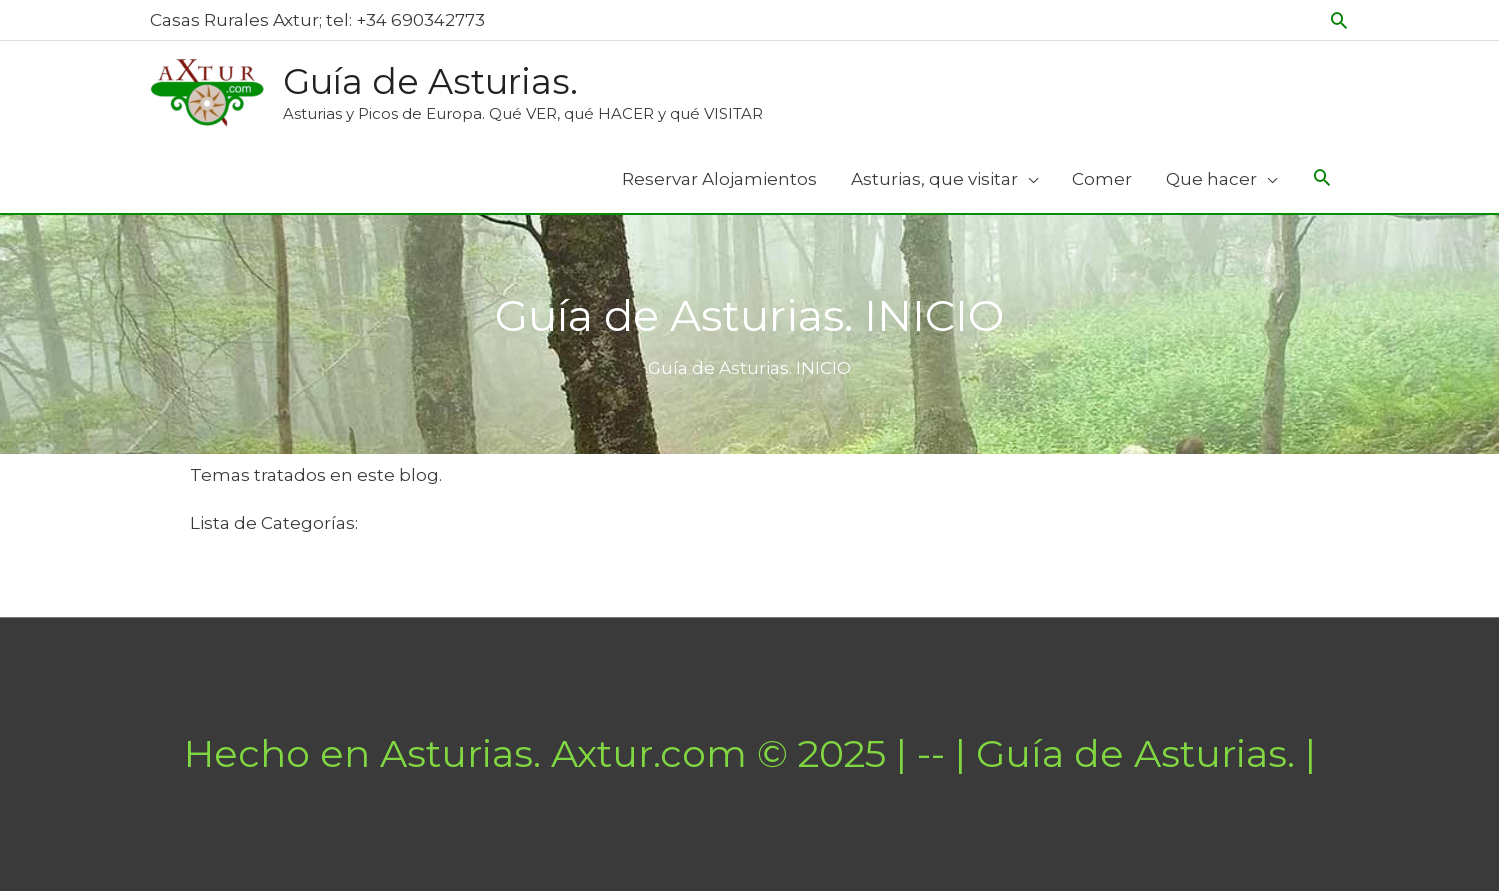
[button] (1339, 20)
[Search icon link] (1322, 179)
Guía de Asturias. (430, 81)
